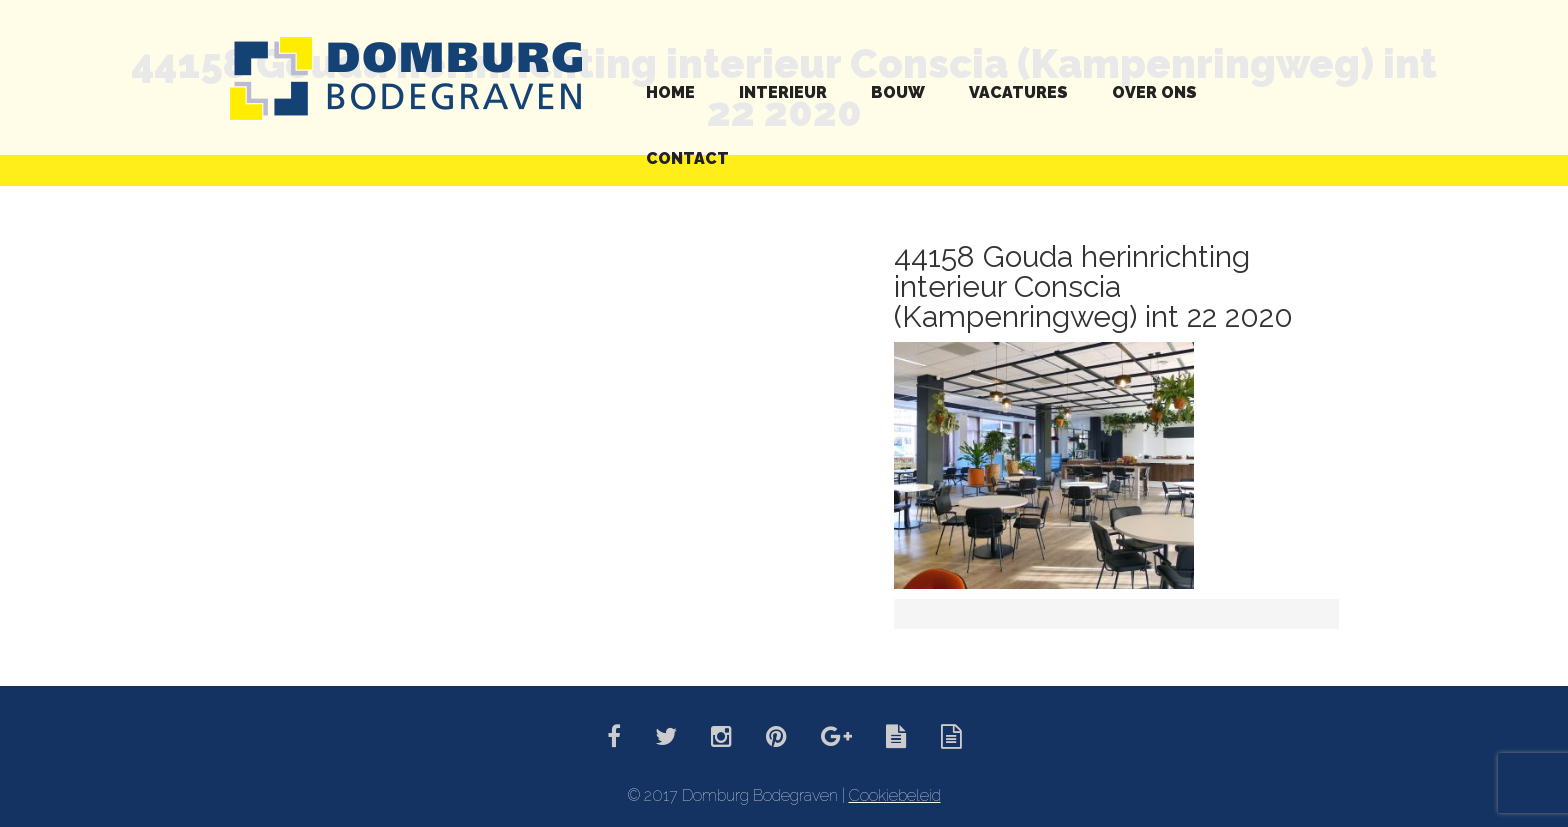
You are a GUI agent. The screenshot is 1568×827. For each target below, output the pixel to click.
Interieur (783, 92)
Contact (687, 158)
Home (670, 92)
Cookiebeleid (895, 795)
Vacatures (1018, 92)
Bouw (898, 92)
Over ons (1154, 92)
